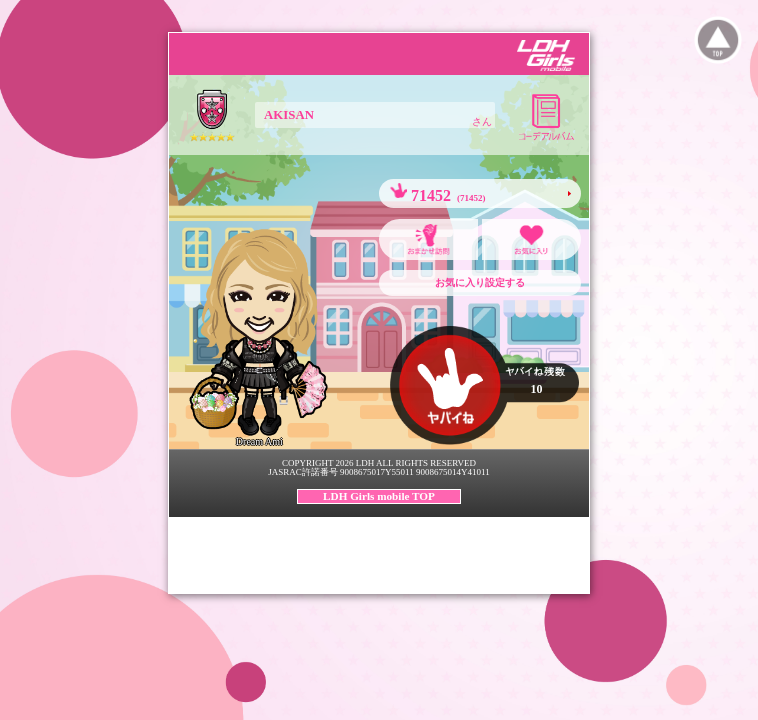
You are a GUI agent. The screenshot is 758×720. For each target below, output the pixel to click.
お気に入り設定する (480, 282)
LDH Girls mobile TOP (379, 496)
